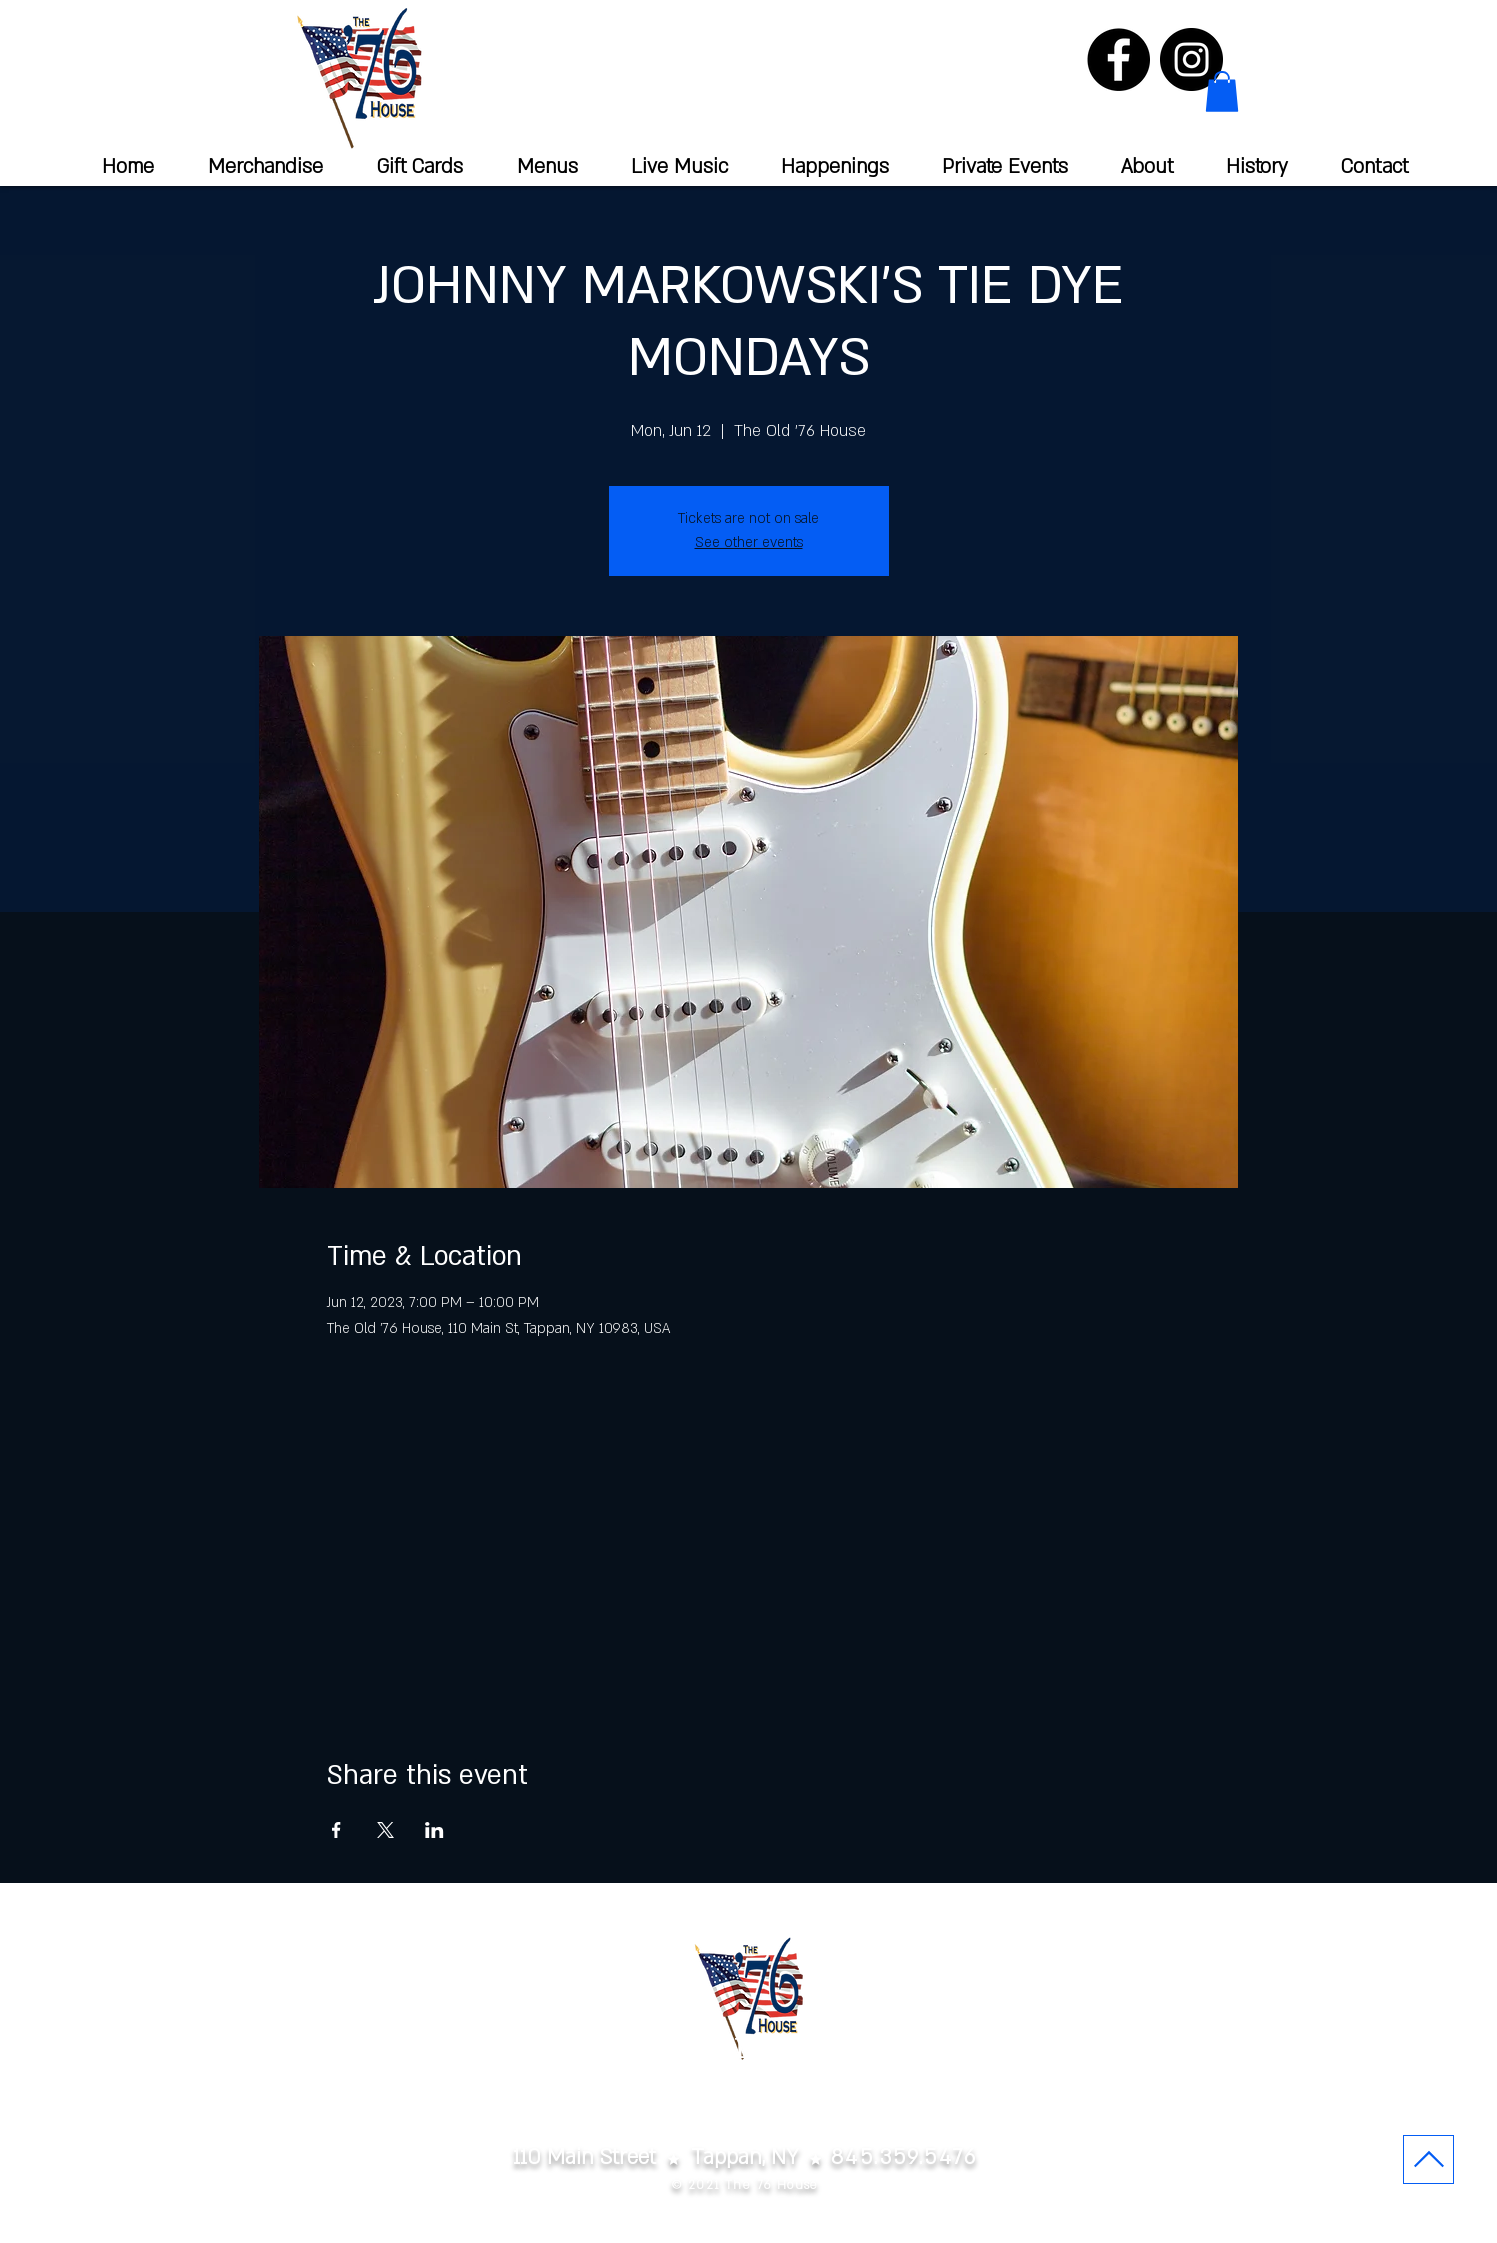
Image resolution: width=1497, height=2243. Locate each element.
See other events (749, 542)
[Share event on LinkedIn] (434, 1830)
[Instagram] (1191, 59)
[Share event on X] (385, 1830)
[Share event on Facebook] (336, 1830)
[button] (1222, 91)
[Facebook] (1118, 59)
